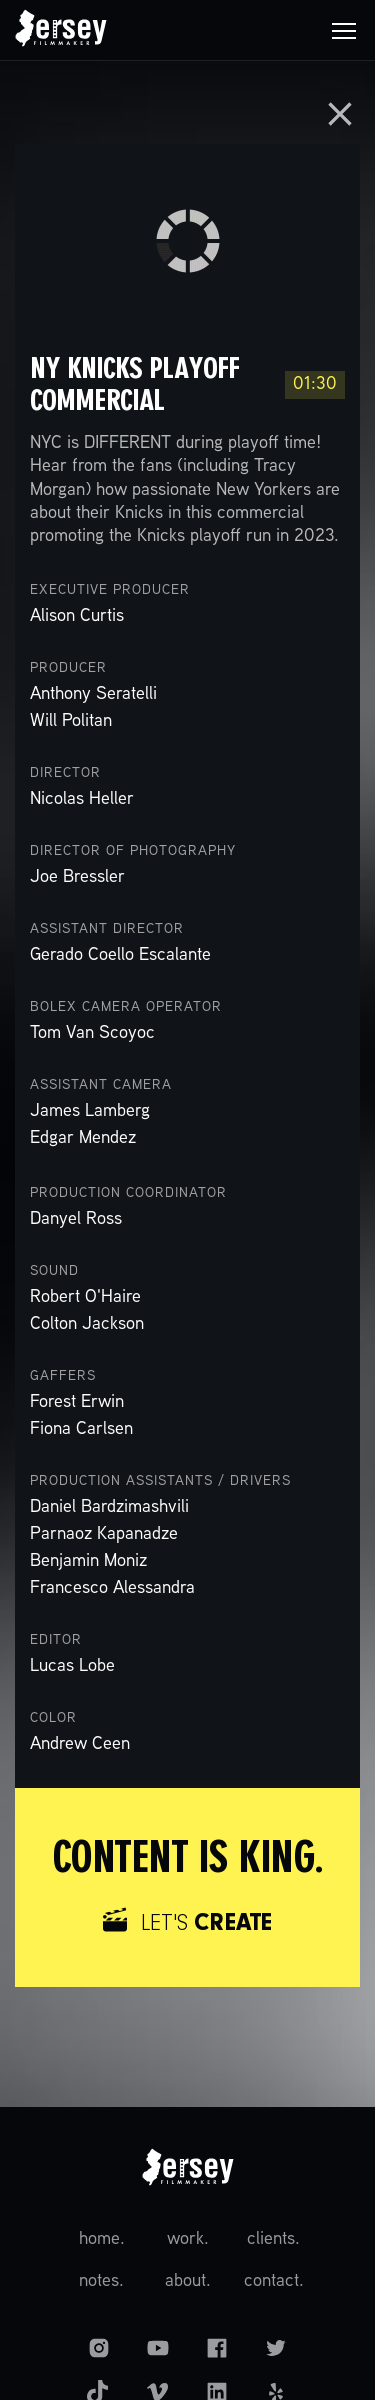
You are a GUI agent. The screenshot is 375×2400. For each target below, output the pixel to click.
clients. (273, 2239)
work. (188, 2239)
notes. (101, 2281)
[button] (344, 30)
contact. (274, 2281)
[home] (61, 30)
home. (102, 2239)
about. (188, 2281)
